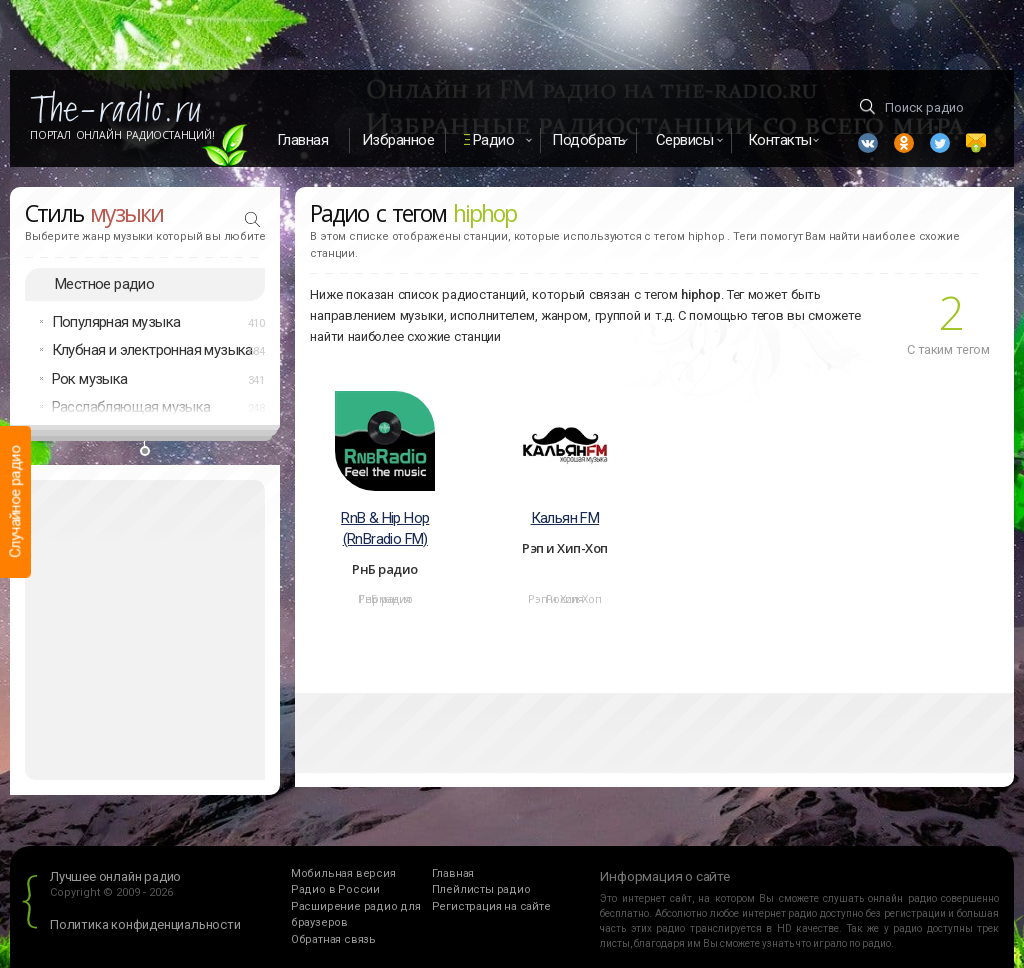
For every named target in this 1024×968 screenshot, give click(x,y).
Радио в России (335, 889)
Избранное (398, 140)
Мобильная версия (343, 873)
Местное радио (104, 284)
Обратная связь (333, 939)
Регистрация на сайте (491, 906)
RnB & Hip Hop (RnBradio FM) (385, 528)
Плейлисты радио (481, 889)
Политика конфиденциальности (145, 924)
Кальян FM (565, 518)
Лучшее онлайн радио (115, 876)
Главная (303, 140)
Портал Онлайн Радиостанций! (122, 135)
